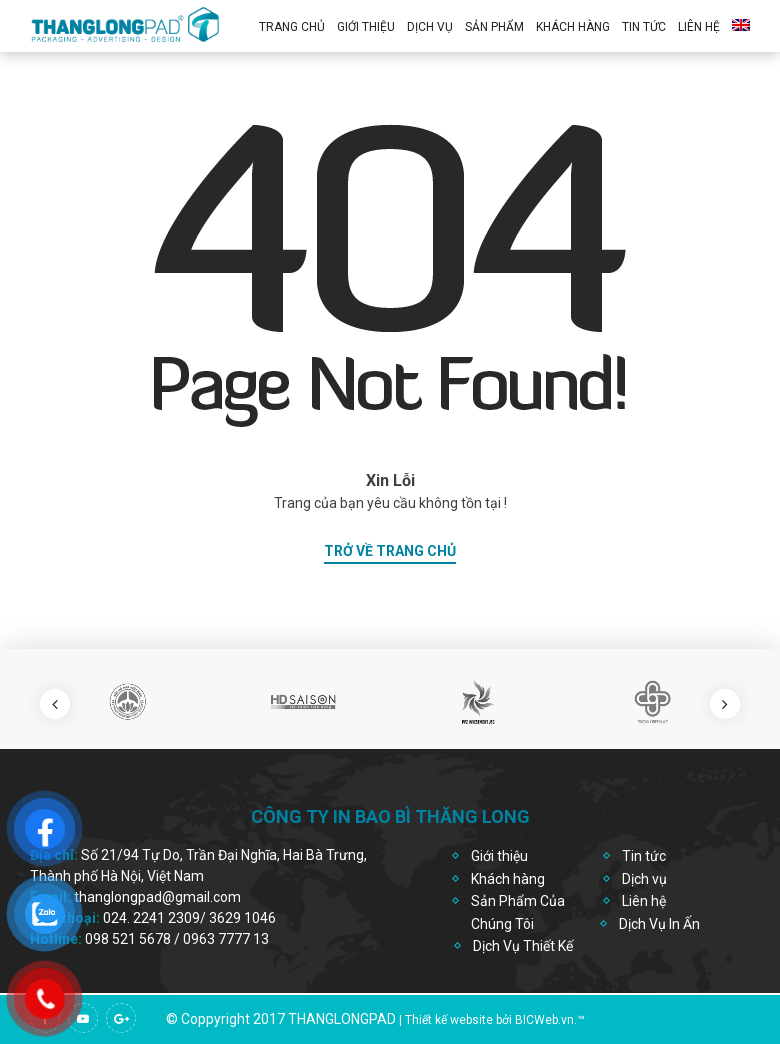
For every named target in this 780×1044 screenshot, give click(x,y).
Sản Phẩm (494, 27)
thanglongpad (342, 1019)
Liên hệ (699, 27)
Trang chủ (292, 27)
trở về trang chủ (390, 551)
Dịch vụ (430, 27)
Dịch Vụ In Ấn (659, 924)
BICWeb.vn (544, 1020)
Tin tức (644, 856)
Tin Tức (644, 27)
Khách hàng (508, 879)
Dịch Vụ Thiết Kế (523, 946)
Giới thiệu (366, 27)
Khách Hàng (573, 27)
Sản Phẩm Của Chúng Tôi (518, 912)
